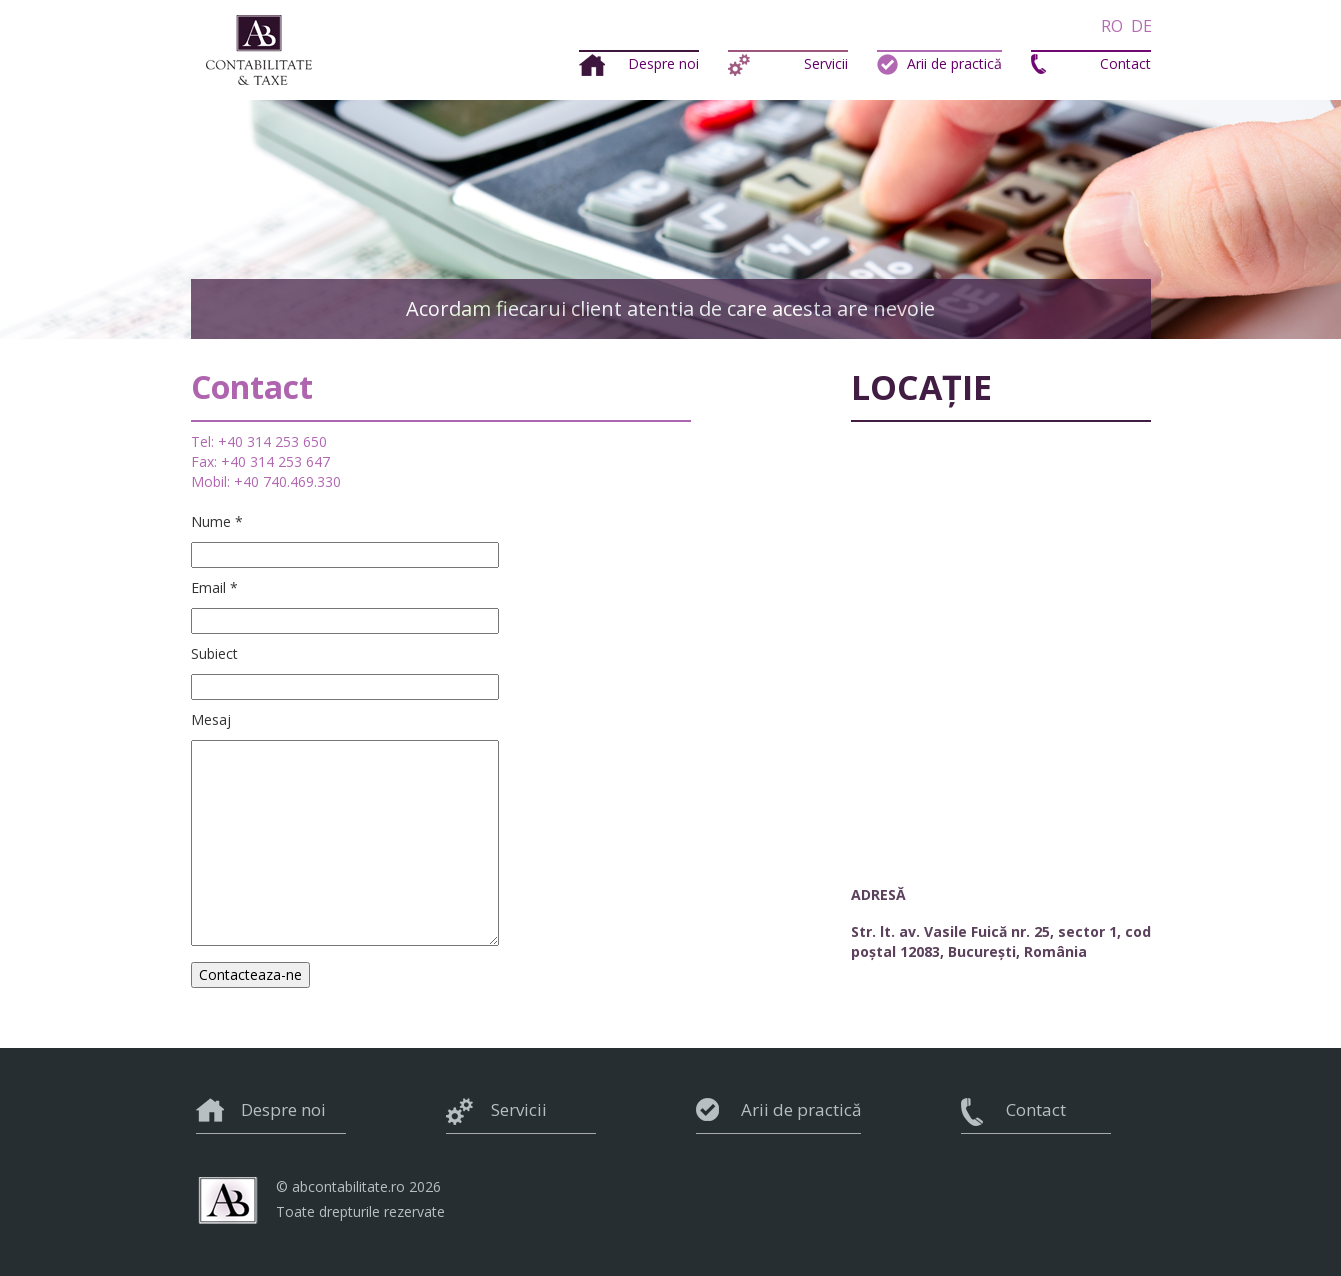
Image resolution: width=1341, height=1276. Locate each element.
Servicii (826, 63)
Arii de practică (954, 63)
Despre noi (663, 63)
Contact (1125, 63)
